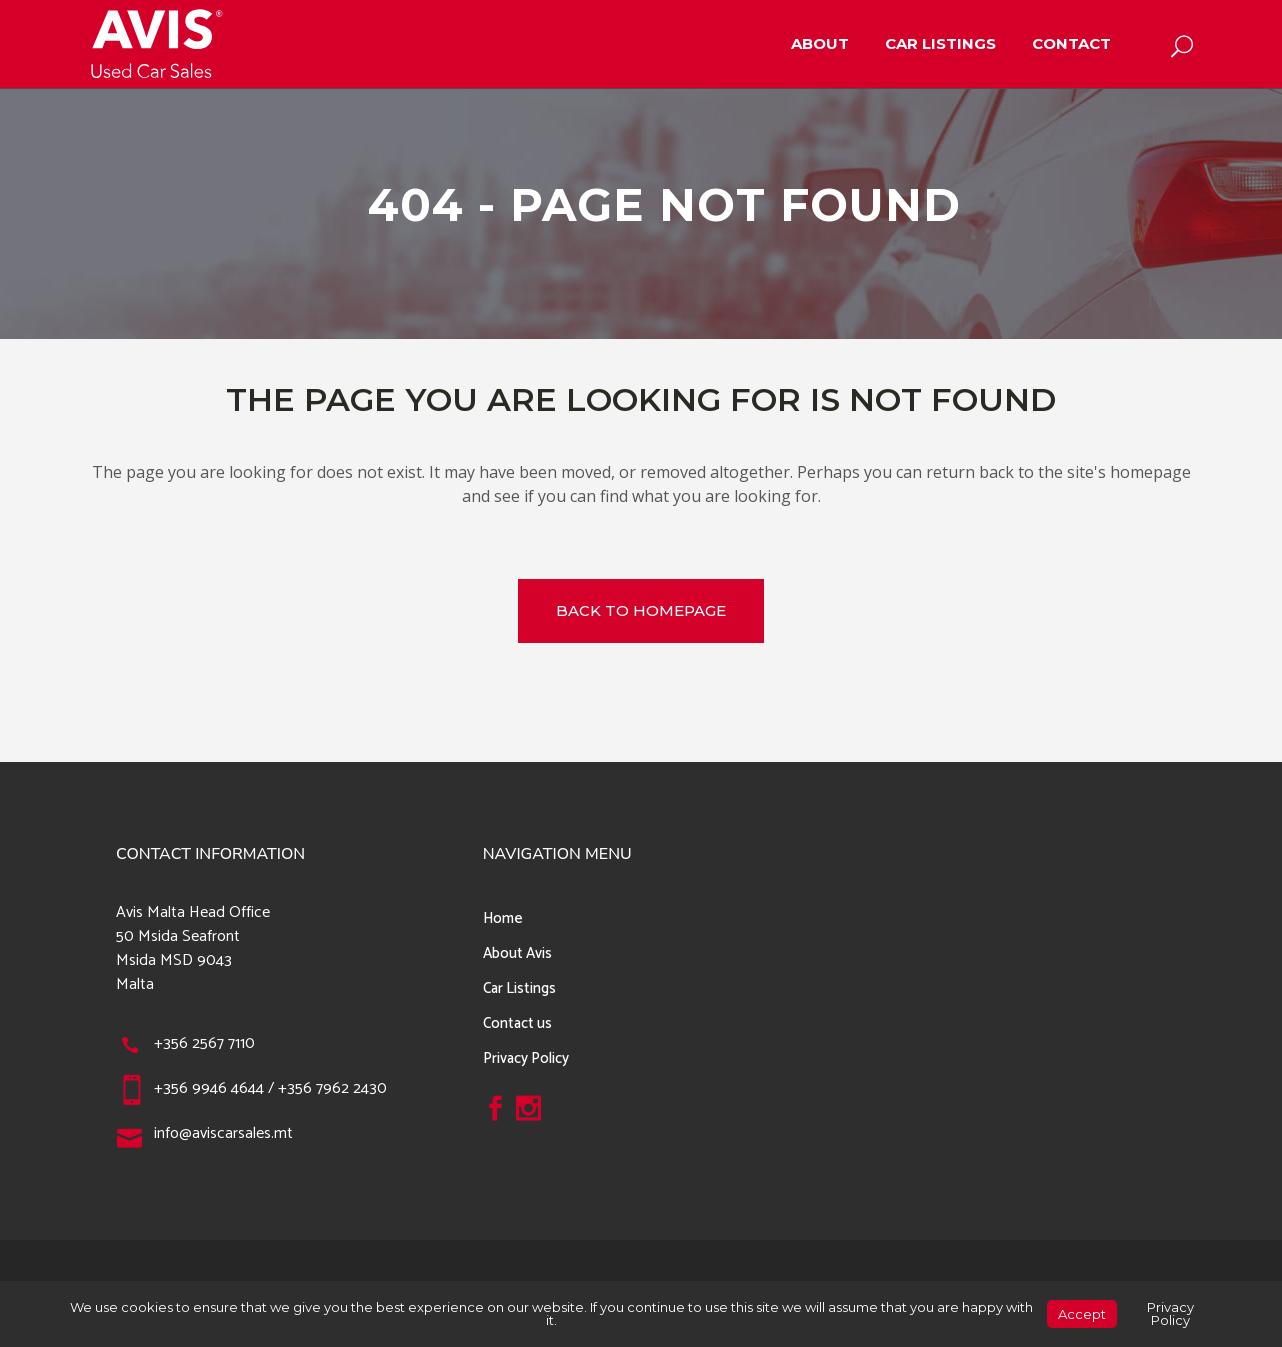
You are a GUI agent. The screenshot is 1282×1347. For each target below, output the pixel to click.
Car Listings (519, 988)
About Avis (517, 953)
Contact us (517, 1023)
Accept (1082, 1314)
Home (503, 918)
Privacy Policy (526, 1058)
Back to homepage (641, 610)
